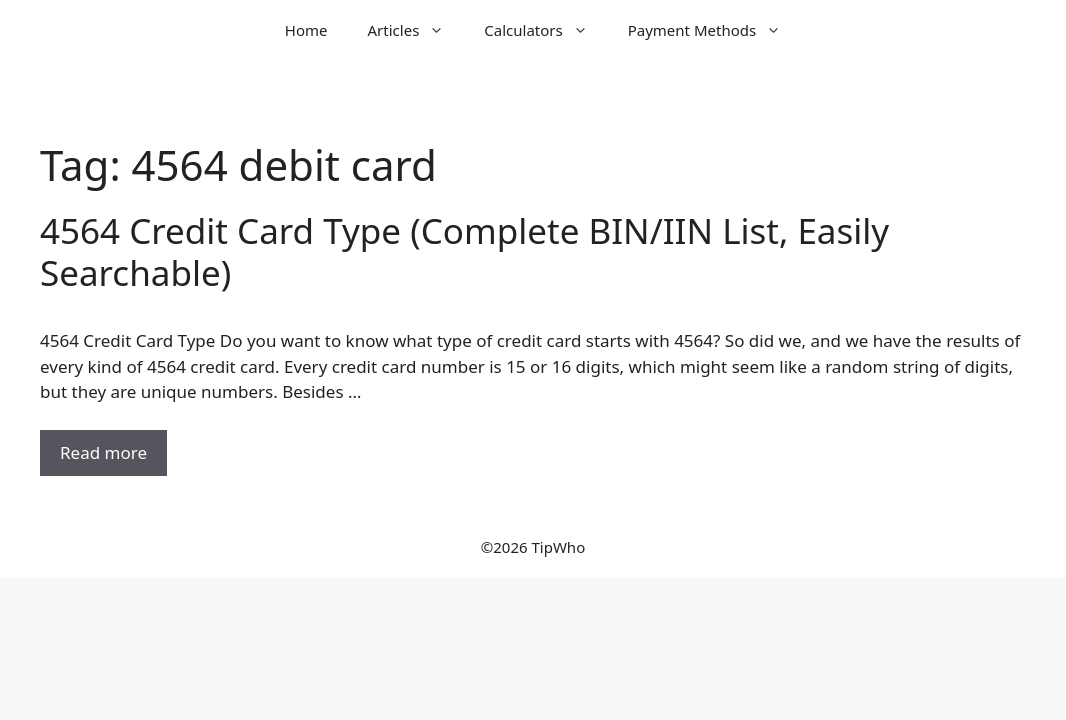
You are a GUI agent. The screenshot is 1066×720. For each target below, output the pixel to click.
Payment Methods (714, 30)
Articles (416, 30)
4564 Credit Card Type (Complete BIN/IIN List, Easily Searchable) (464, 251)
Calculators (545, 30)
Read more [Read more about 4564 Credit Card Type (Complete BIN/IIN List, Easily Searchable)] (103, 452)
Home (306, 30)
